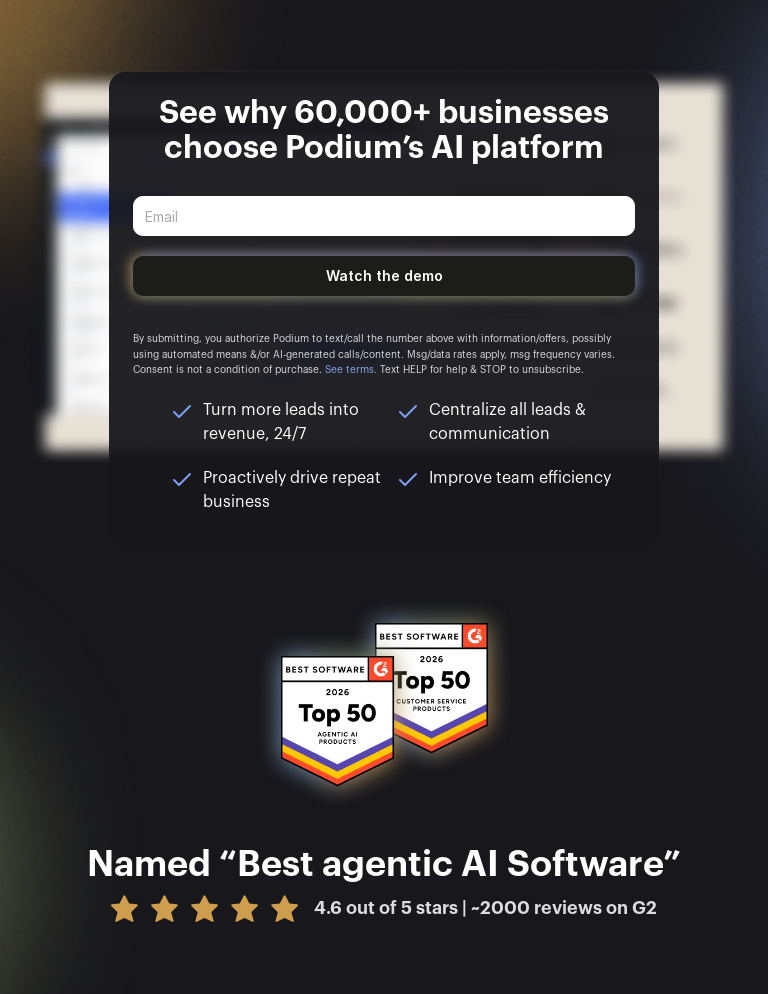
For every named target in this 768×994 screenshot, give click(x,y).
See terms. (351, 370)
